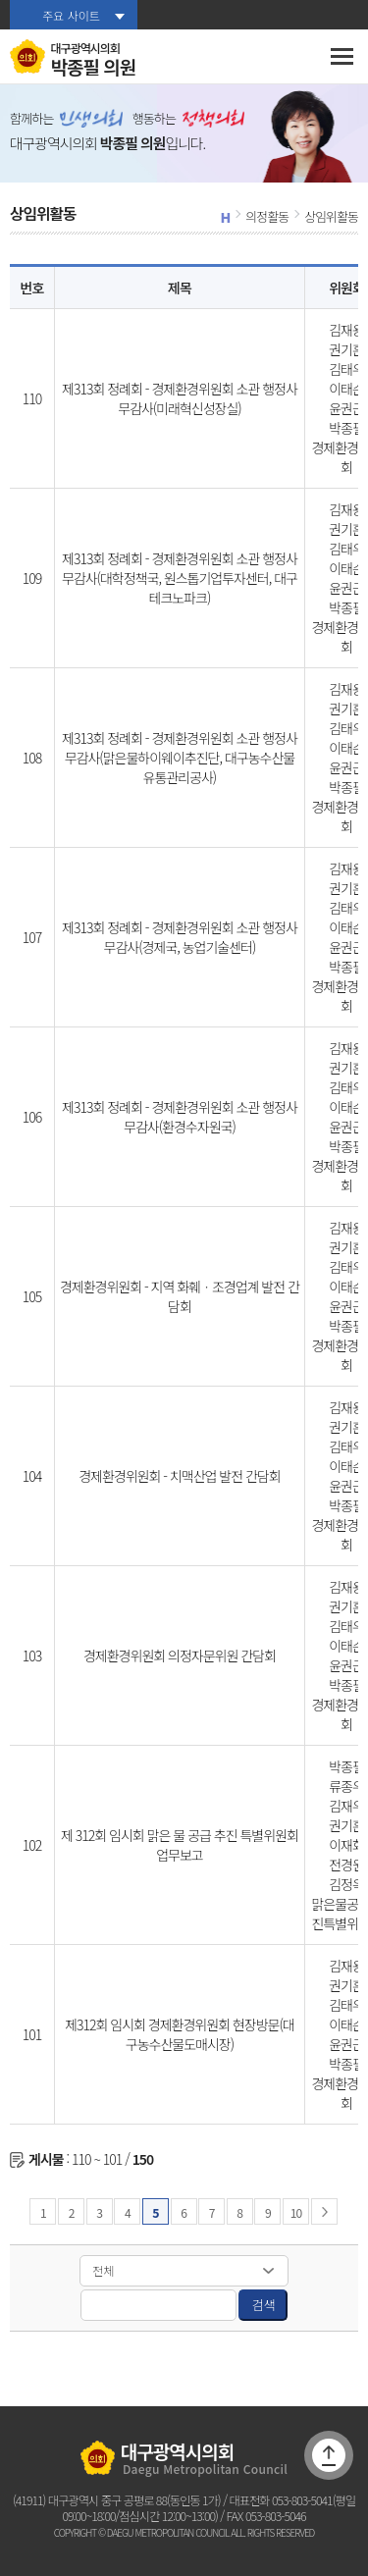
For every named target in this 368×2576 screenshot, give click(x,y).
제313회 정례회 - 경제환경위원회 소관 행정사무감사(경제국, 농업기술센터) (179, 937)
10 (295, 2212)
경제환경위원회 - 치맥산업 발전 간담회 (179, 1476)
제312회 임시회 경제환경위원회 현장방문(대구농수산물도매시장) (179, 2034)
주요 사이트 (71, 15)
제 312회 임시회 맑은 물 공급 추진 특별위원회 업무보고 (179, 1845)
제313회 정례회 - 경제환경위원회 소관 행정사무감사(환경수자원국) (179, 1116)
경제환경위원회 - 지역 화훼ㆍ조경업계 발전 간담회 (179, 1296)
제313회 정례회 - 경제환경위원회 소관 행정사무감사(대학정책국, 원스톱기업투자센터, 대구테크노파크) (179, 578)
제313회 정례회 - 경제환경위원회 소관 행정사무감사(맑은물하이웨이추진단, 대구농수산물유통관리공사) (179, 757)
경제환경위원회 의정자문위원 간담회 (179, 1655)
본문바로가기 (0, 0)
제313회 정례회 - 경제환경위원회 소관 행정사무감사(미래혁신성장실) (179, 398)
